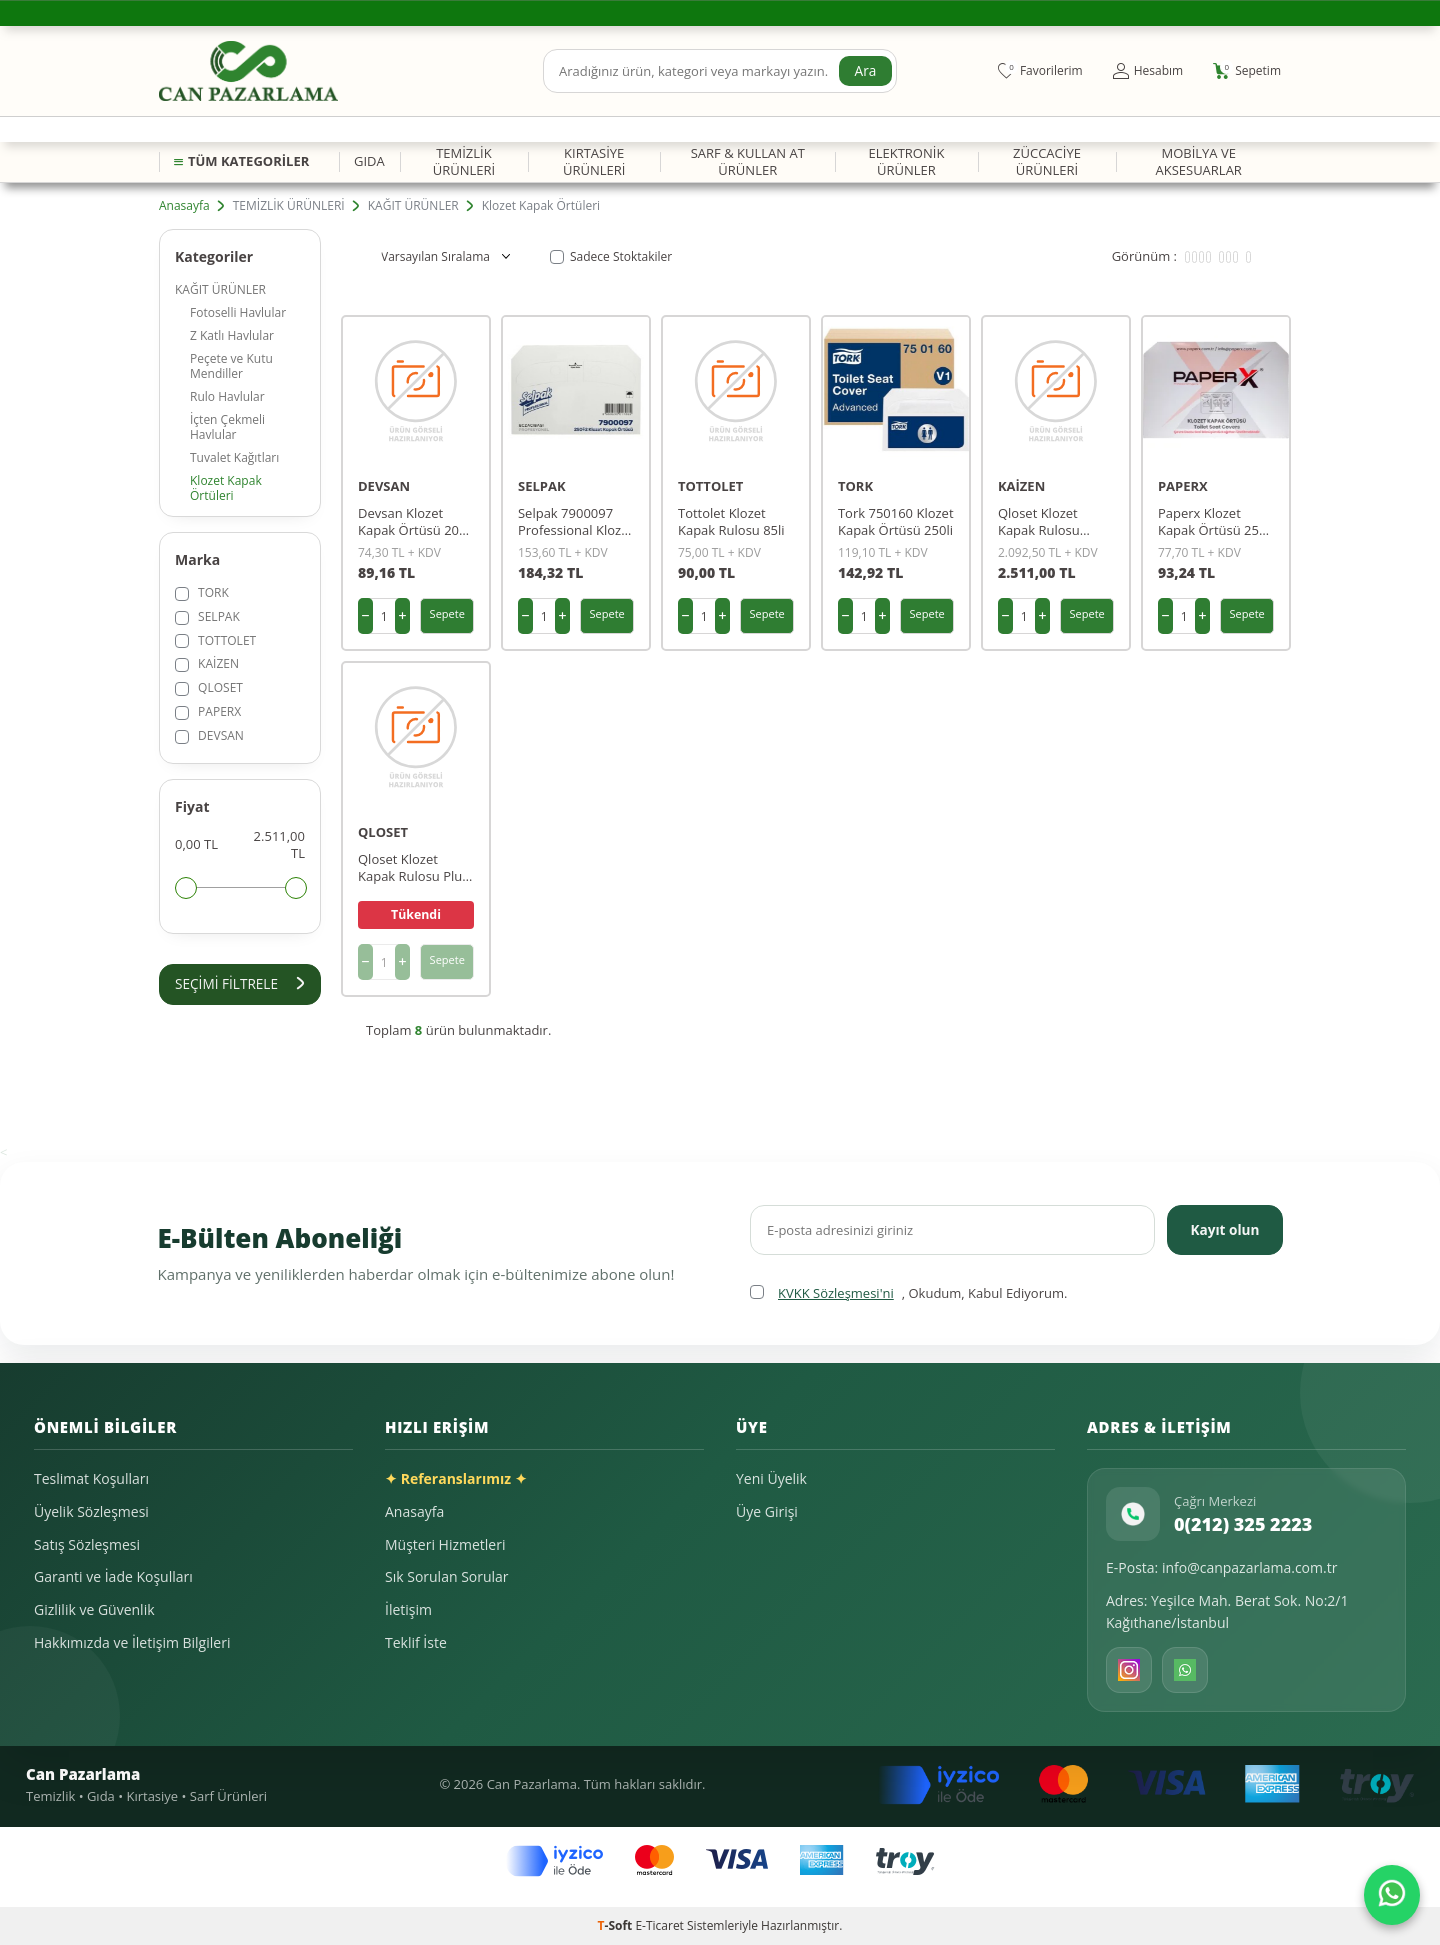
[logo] (248, 71)
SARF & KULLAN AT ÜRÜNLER (748, 161)
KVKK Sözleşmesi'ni (836, 1293)
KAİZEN (207, 663)
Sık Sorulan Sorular (447, 1576)
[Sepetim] (1247, 71)
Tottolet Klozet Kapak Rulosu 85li (731, 522)
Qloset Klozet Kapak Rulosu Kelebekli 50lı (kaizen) (1039, 522)
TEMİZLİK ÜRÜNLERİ (464, 161)
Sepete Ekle (447, 620)
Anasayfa (184, 206)
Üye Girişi (767, 1511)
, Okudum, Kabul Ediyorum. (908, 1293)
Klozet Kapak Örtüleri (226, 488)
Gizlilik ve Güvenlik (94, 1609)
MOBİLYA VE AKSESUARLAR (1198, 161)
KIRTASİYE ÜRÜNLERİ (594, 161)
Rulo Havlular (227, 396)
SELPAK (207, 616)
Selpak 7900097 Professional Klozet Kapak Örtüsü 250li (575, 522)
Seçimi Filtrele (240, 983)
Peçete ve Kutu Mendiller (231, 366)
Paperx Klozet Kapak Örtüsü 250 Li (1212, 522)
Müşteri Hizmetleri (445, 1544)
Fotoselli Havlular (238, 312)
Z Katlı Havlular (232, 335)
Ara (865, 70)
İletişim (408, 1609)
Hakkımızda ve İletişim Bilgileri (132, 1642)
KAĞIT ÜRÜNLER (413, 206)
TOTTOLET (215, 640)
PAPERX (208, 711)
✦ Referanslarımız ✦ (456, 1478)
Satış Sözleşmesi (87, 1544)
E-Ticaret (659, 1925)
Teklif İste (416, 1642)
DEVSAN (209, 735)
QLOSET (209, 687)
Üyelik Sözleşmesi (91, 1511)
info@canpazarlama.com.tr (1250, 1567)
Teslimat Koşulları (91, 1478)
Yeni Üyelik (771, 1478)
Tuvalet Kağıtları (234, 457)
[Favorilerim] (1040, 71)
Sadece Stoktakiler (611, 257)
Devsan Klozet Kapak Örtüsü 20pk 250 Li (416, 522)
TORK (202, 592)
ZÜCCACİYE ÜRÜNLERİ (1047, 161)
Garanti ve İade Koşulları (113, 1576)
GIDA (369, 161)
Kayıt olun (1223, 1228)
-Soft (617, 1925)
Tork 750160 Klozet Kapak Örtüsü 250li (896, 522)
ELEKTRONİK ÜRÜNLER (906, 161)
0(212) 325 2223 (1243, 1524)
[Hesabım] (1148, 71)
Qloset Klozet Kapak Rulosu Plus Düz (413, 868)
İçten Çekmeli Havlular (227, 427)
